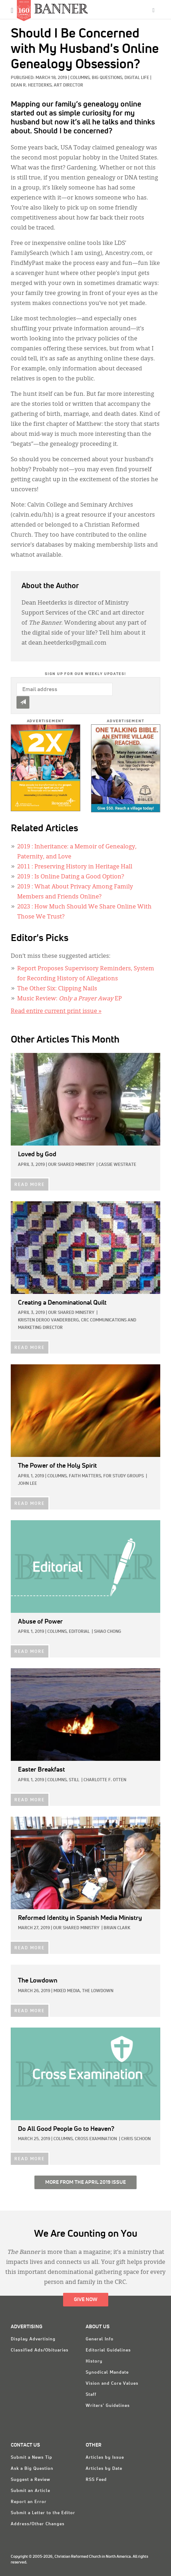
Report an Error (29, 2502)
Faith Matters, (85, 1476)
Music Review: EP (69, 999)
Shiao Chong (107, 1632)
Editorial (79, 1632)
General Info (100, 2339)
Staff (91, 2395)
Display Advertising (33, 2339)
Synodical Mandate (107, 2372)
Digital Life (136, 78)
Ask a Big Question (32, 2469)
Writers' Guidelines (108, 2406)
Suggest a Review (30, 2480)
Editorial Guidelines (108, 2350)
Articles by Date (104, 2469)
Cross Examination (96, 2139)
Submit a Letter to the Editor (43, 2513)
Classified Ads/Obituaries (39, 2350)
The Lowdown (97, 1991)
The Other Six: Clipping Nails (57, 989)
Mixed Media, (67, 1991)
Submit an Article (30, 2491)
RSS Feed (96, 2480)
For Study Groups (123, 1476)
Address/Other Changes (38, 2524)
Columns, (81, 78)
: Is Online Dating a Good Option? (70, 877)
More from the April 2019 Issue (85, 2182)
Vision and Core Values (112, 2384)
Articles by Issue (105, 2458)
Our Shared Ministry (71, 1165)
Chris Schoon (136, 2139)
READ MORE (29, 1185)
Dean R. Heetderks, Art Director (47, 85)
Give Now (86, 2299)
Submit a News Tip (31, 2458)
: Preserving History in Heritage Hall (74, 867)
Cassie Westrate (117, 1165)
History (94, 2361)
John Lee (27, 1484)
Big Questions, (108, 78)
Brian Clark (117, 1928)
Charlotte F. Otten (105, 1780)
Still (74, 1780)
